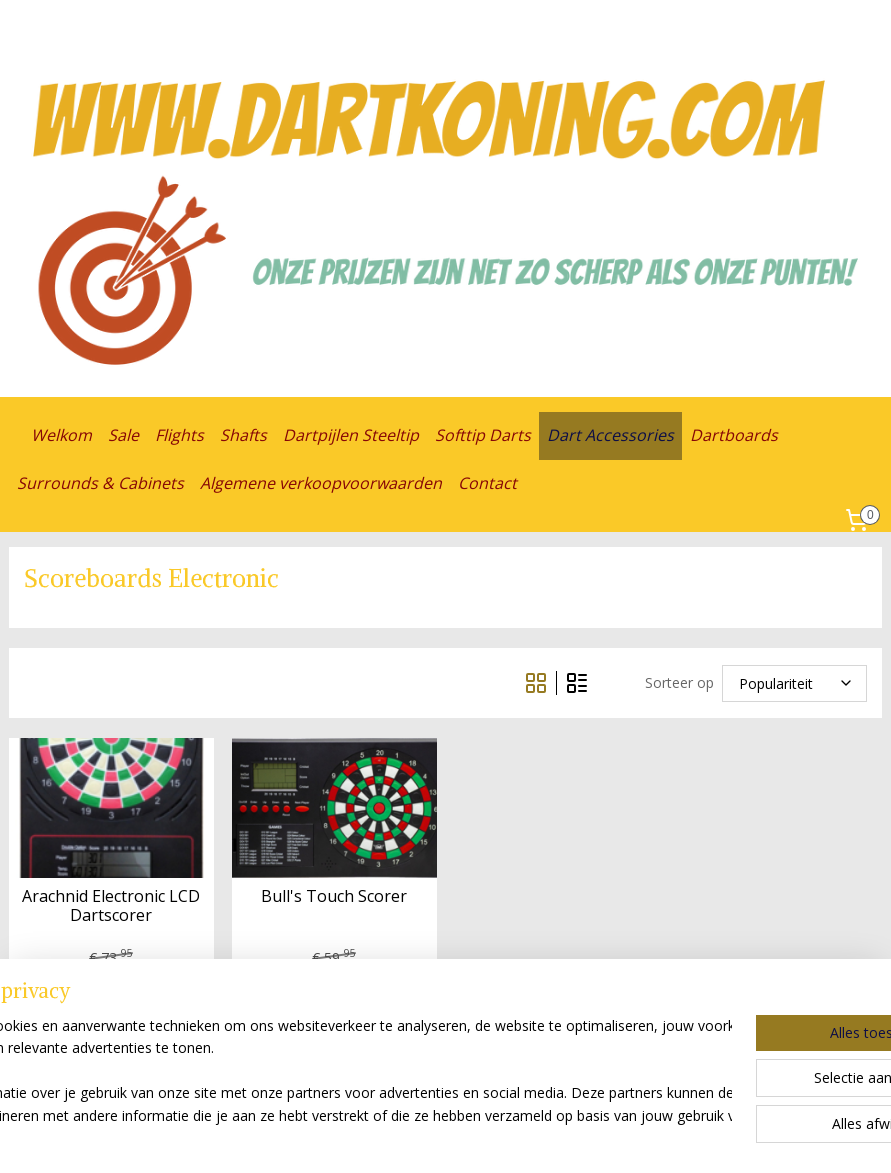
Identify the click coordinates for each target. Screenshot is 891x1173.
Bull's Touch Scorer (334, 896)
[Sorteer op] (794, 682)
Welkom (61, 435)
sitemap (390, 1136)
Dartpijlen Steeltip (351, 435)
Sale (123, 435)
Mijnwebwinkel (683, 1136)
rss (432, 1136)
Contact (487, 483)
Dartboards (734, 435)
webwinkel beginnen (509, 1136)
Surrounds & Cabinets (100, 483)
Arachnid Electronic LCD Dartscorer (111, 906)
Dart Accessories (610, 435)
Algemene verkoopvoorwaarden (321, 483)
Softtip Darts (483, 435)
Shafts (243, 435)
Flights (179, 435)
